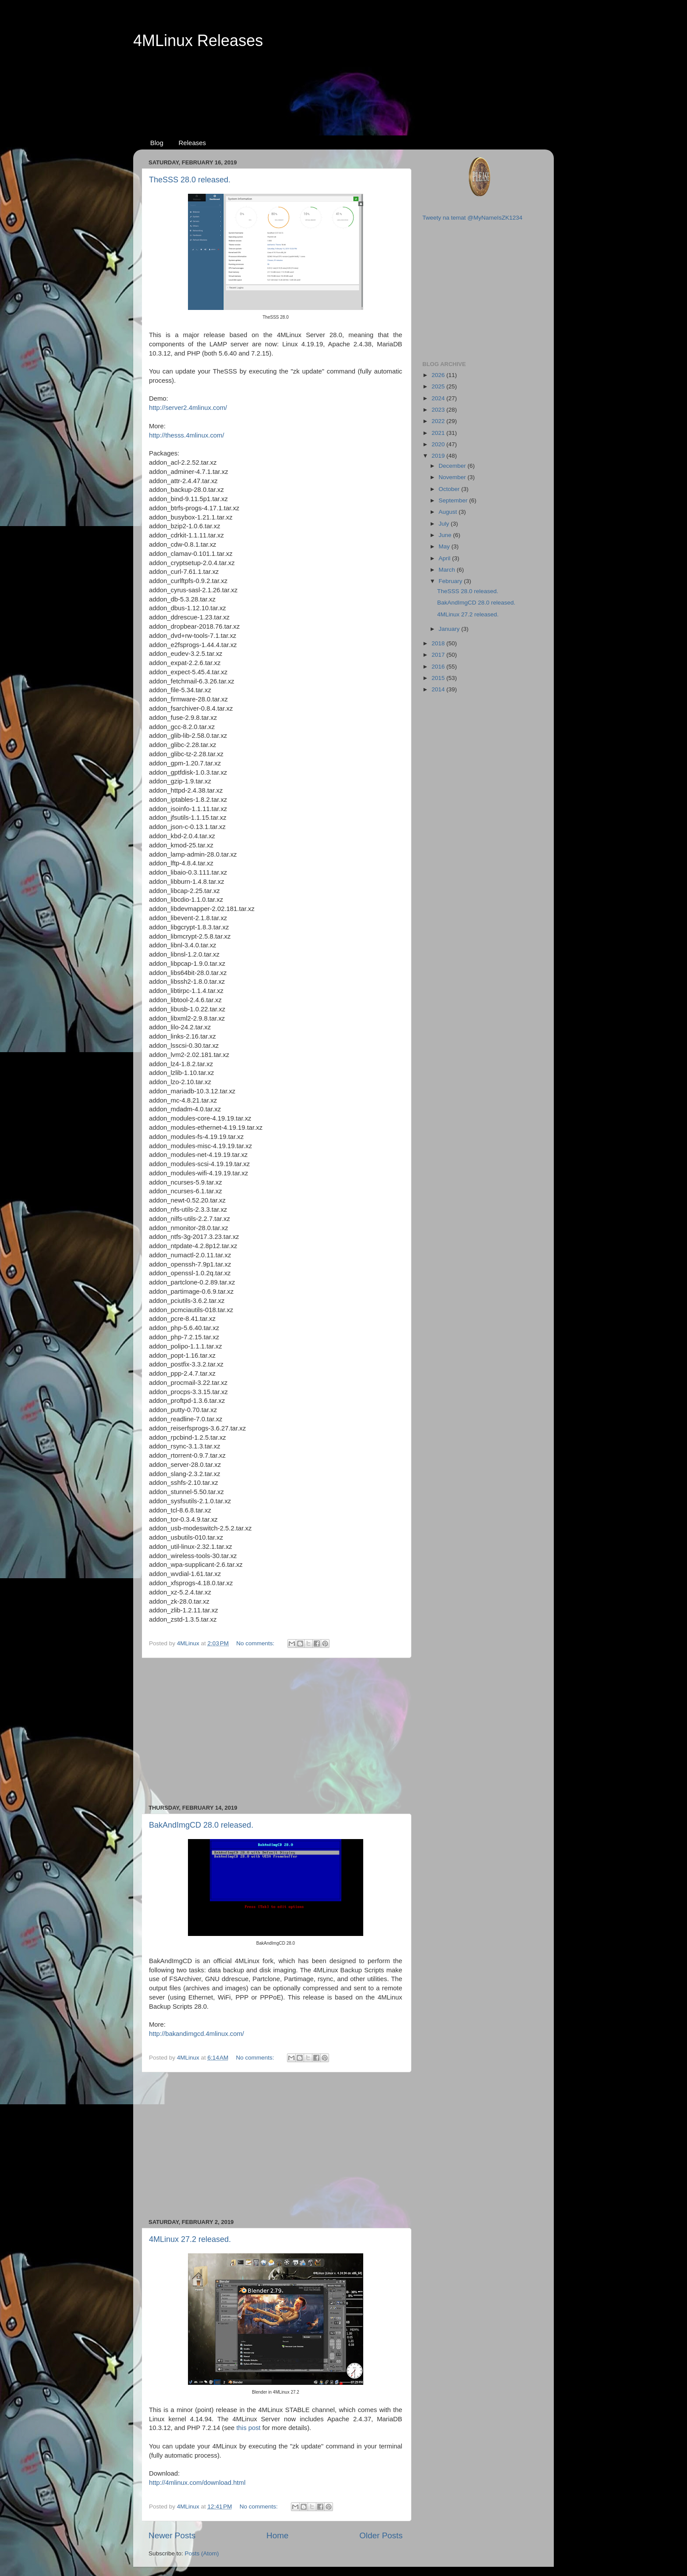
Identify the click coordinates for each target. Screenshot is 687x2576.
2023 (439, 409)
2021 (439, 433)
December (453, 466)
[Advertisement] (343, 83)
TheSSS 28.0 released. (189, 179)
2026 (439, 375)
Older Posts (381, 2535)
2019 (439, 455)
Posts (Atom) (202, 2553)
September (454, 500)
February (451, 581)
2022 (439, 421)
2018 (439, 643)
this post (248, 2427)
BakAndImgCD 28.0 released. (201, 1825)
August (449, 512)
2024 (439, 398)
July (445, 523)
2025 (439, 386)
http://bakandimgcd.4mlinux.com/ (196, 2033)
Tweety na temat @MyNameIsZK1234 (472, 217)
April (445, 558)
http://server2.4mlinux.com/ (188, 407)
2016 (439, 666)
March (448, 569)
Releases (192, 142)
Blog (156, 142)
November (453, 477)
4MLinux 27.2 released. (190, 2239)
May (445, 546)
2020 (439, 444)
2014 (439, 689)
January (450, 629)
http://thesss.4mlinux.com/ (186, 435)
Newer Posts (172, 2535)
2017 (439, 654)
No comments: (256, 1643)
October (450, 489)
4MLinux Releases (198, 41)
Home (277, 2535)
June (446, 535)
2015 (439, 678)
